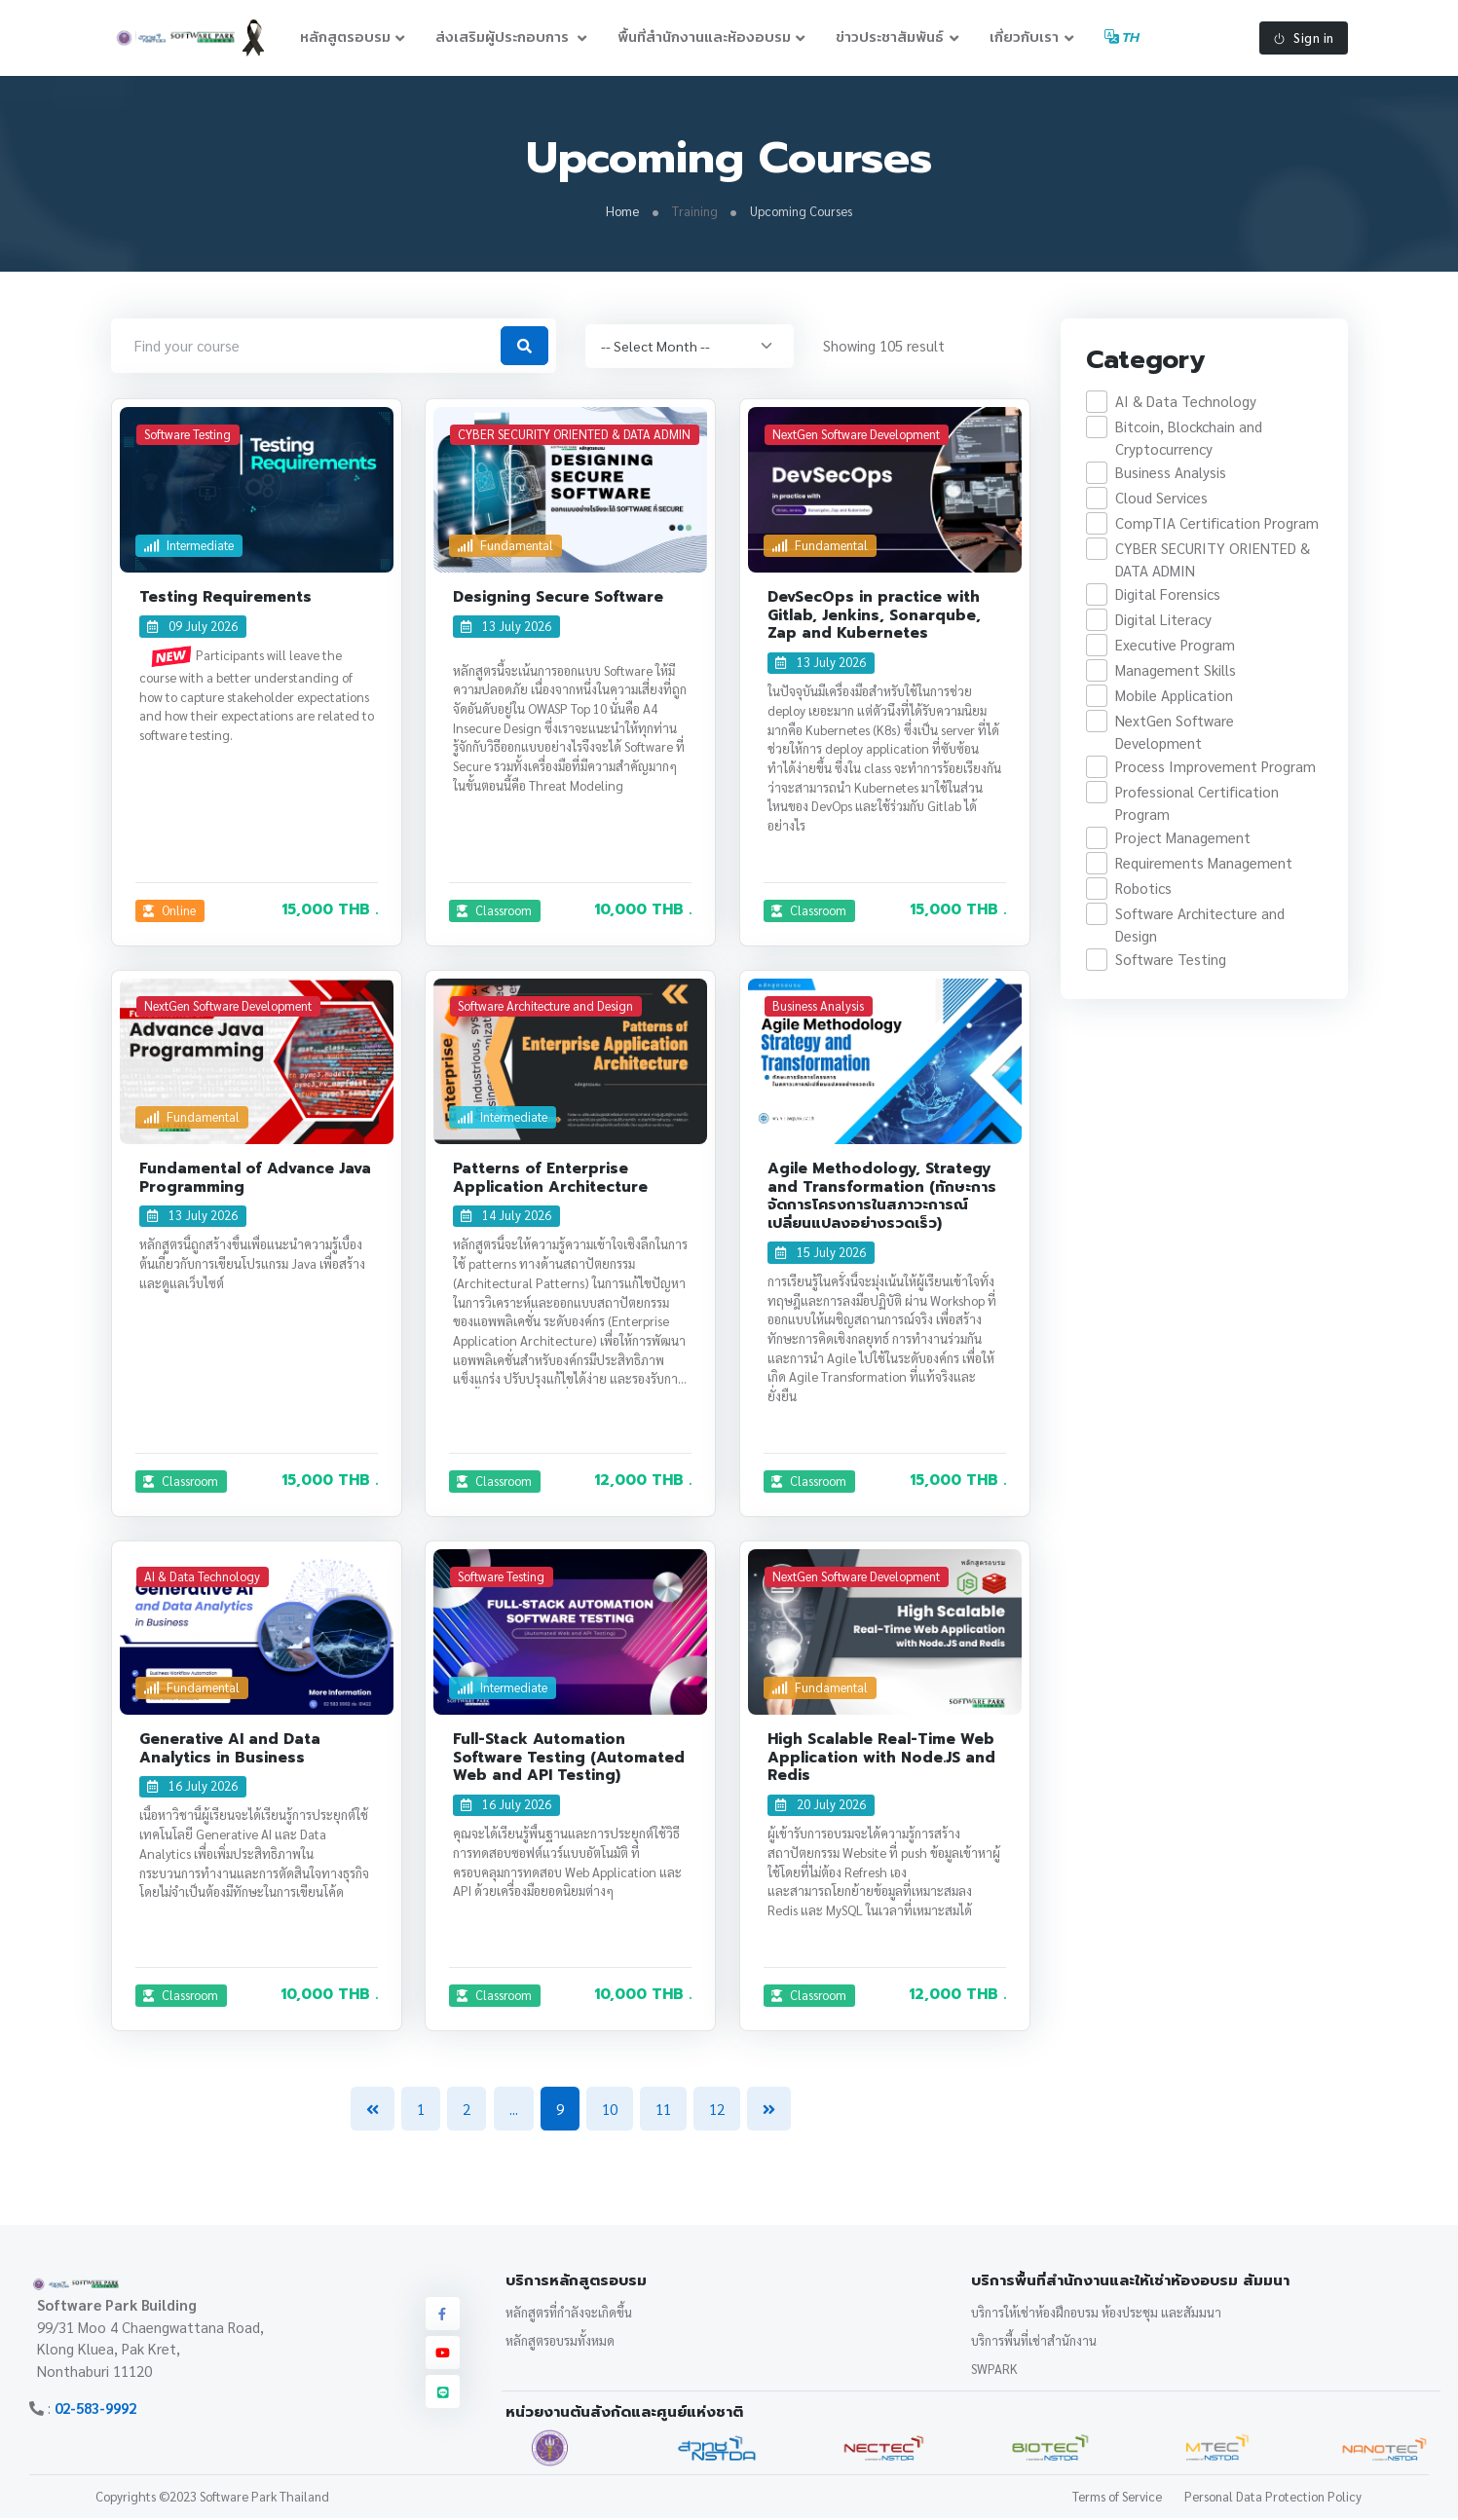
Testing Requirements (225, 598)
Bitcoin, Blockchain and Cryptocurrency (1187, 439)
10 (609, 2109)
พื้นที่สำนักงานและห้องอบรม (704, 37)
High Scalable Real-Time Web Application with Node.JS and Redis (881, 1758)
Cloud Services (1160, 499)
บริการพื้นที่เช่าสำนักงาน (1034, 2341)
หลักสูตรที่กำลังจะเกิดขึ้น (568, 2313)
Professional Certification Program (1196, 804)
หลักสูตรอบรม (345, 37)
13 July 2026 (507, 626)
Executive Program (1174, 646)
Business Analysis (1169, 473)
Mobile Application (1173, 696)
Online (169, 911)
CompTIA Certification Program (1216, 524)
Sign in (1303, 38)
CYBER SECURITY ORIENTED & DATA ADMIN (1211, 560)
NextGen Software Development (1173, 733)
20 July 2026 (821, 1805)
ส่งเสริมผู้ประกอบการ (503, 37)
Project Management (1182, 839)
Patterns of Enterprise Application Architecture (550, 1179)
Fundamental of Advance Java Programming (255, 1179)
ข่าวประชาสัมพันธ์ (890, 37)
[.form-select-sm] (689, 347)
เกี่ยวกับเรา (1024, 37)
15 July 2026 (821, 1252)
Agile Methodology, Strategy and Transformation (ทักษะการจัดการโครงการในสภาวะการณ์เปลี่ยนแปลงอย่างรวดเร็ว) (881, 1197)
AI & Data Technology (1184, 402)
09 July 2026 (192, 626)
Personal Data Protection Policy (1273, 2498)
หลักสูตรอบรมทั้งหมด (560, 2341)
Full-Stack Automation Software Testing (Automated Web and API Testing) (569, 1758)
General (805, 1117)
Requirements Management (1202, 864)
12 (717, 2109)
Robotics (1142, 889)
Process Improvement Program (1214, 768)
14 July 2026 (507, 1216)
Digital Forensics (1166, 595)
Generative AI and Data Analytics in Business (229, 1749)
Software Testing (1169, 960)
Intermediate (188, 545)
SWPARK (994, 2369)
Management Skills (1174, 671)
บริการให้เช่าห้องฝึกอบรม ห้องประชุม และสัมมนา (1096, 2313)
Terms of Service (1117, 2498)
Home (622, 212)
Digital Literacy (1162, 620)
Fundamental (506, 545)
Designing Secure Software (558, 598)
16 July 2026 (192, 1787)
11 (663, 2109)
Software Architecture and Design (1199, 926)
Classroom (495, 911)
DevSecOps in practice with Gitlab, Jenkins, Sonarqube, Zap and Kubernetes (874, 616)
